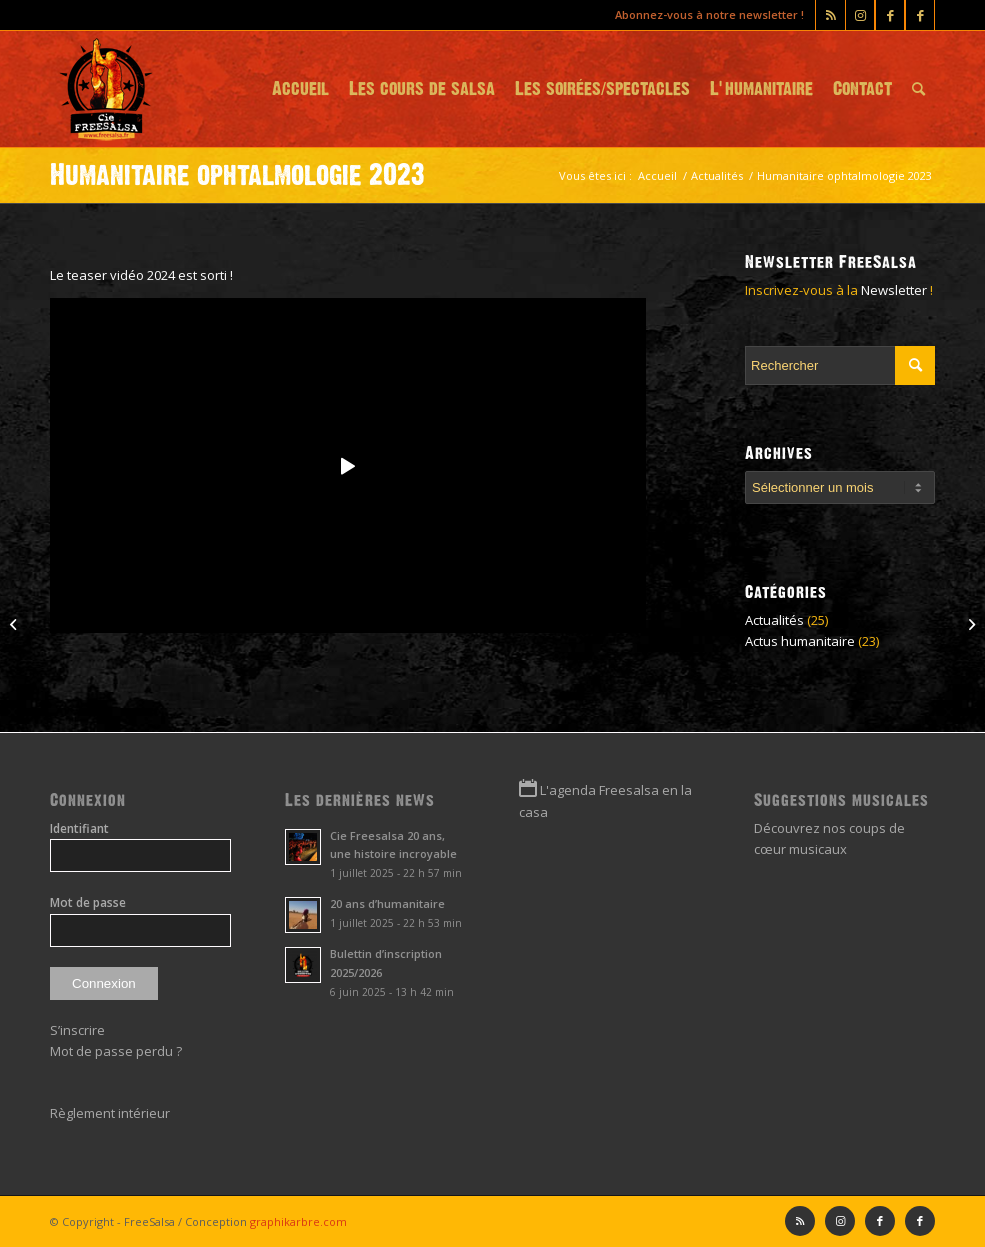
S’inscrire (77, 1030)
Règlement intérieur (110, 1113)
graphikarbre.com (298, 1221)
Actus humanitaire (800, 641)
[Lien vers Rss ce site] (830, 15)
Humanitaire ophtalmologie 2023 (237, 175)
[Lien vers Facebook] (920, 15)
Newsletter (894, 290)
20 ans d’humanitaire (387, 903)
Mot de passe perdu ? (116, 1051)
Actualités (774, 620)
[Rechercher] (918, 89)
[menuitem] (300, 89)
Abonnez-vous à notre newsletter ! (709, 14)
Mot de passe (88, 902)
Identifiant (79, 828)
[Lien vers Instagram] (860, 15)
